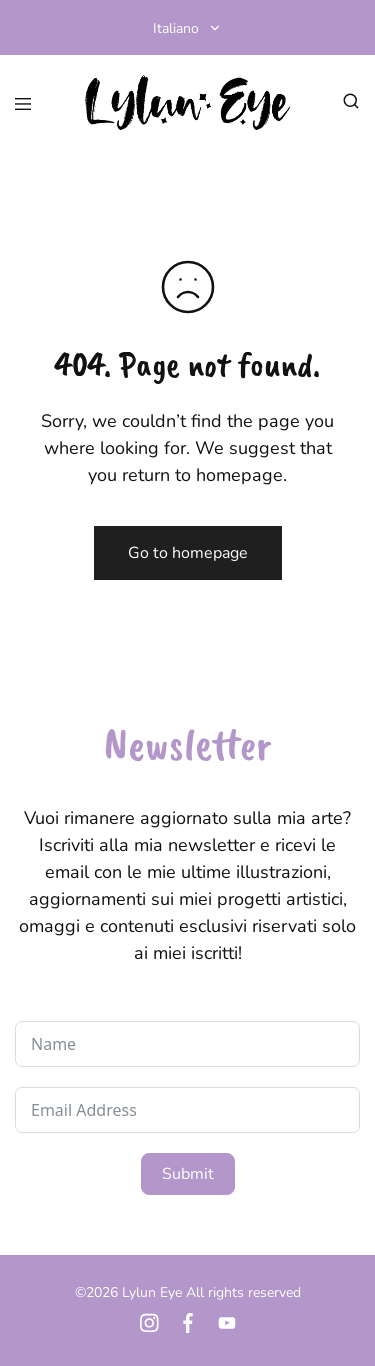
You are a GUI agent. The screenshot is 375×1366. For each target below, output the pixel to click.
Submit (188, 1174)
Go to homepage (188, 553)
